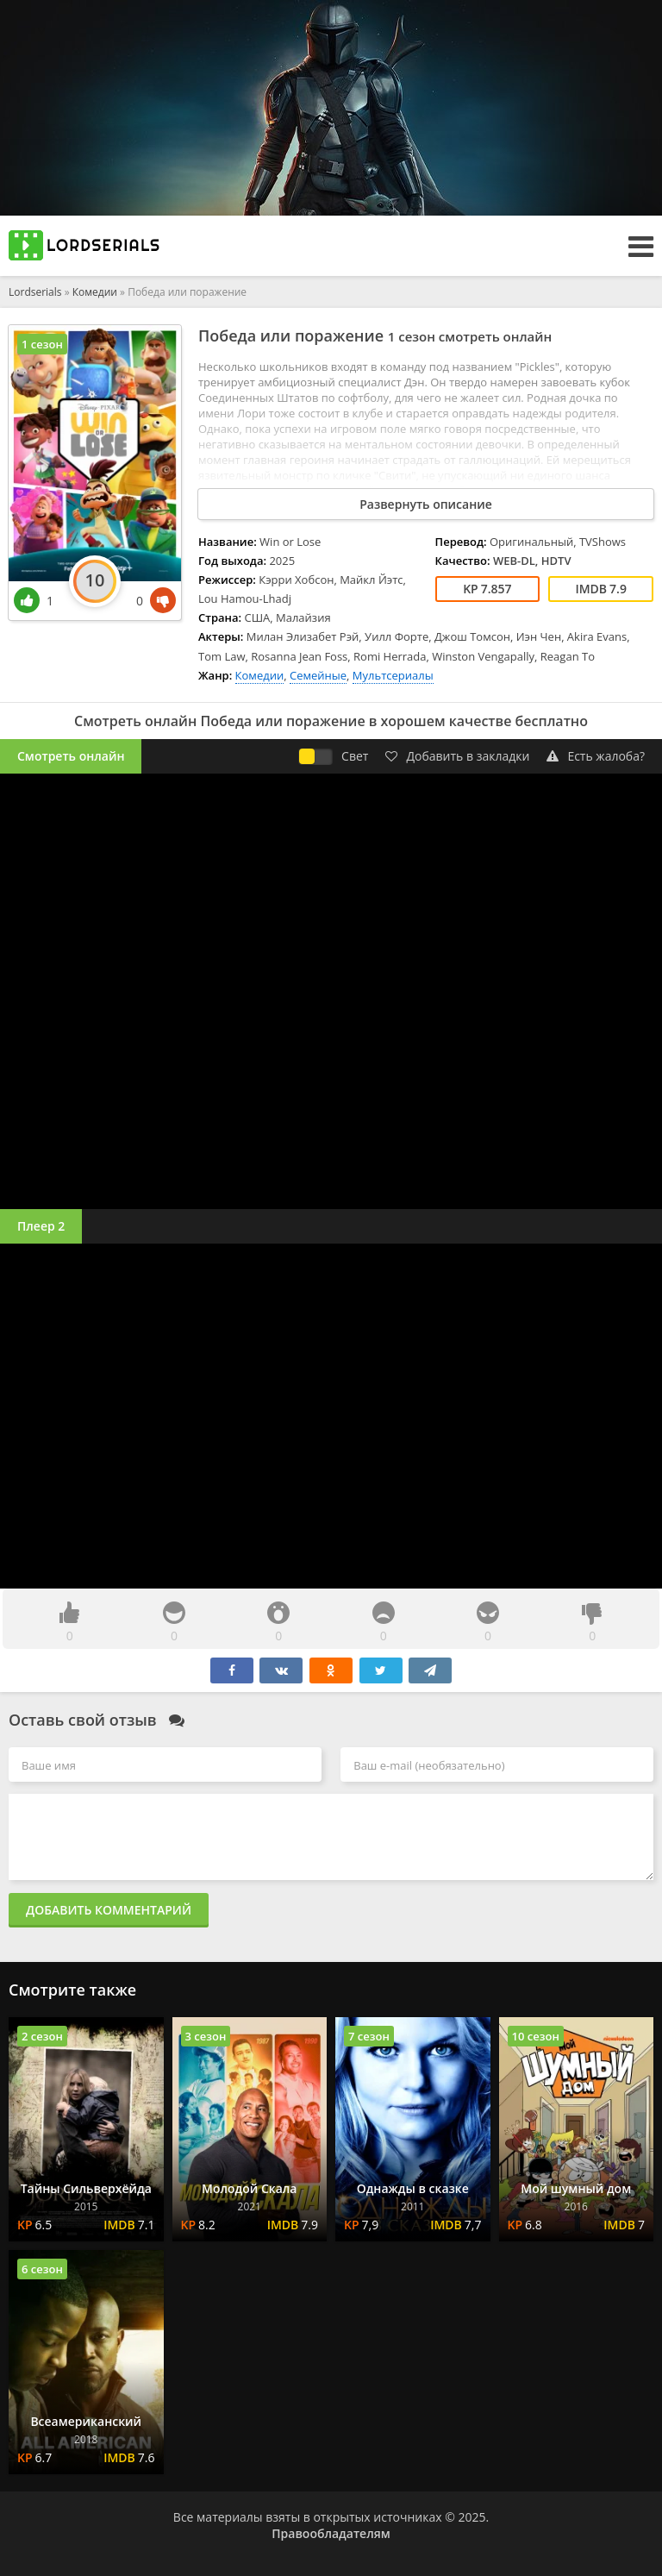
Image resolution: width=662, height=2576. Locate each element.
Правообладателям (331, 2533)
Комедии (94, 292)
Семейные (318, 675)
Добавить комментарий (108, 1910)
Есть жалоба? (595, 756)
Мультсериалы (393, 675)
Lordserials (35, 292)
